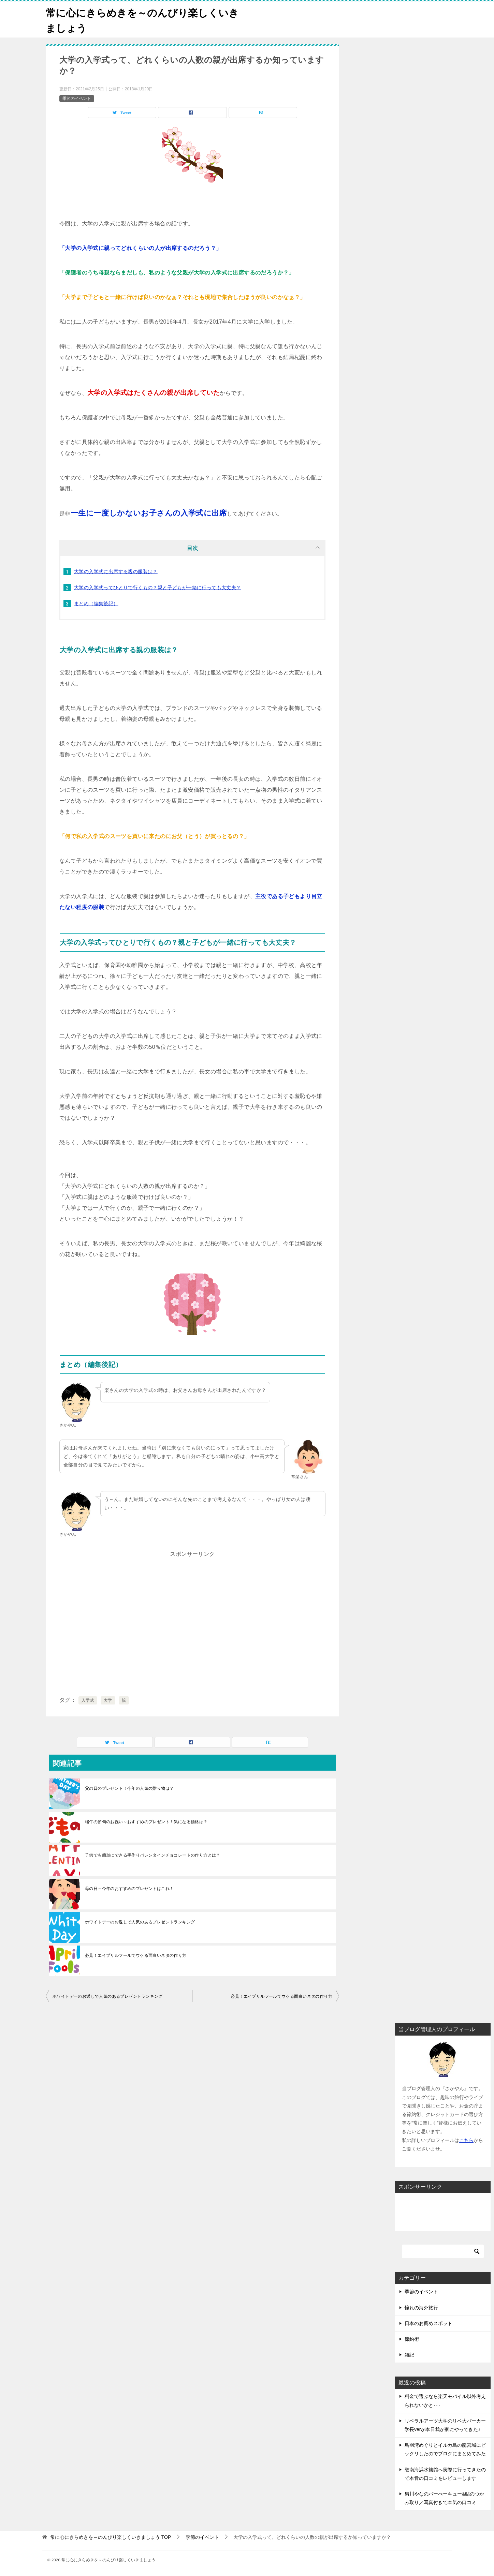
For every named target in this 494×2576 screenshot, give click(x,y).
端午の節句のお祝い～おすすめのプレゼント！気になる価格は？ (146, 1821)
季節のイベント (76, 98)
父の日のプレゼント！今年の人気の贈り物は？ (129, 1788)
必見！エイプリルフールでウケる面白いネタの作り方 (136, 1955)
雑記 (409, 2354)
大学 (108, 1700)
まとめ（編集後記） (96, 603)
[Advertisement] (192, 1629)
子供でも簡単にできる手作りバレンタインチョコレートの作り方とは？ (152, 1855)
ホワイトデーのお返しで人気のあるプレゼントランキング (140, 1922)
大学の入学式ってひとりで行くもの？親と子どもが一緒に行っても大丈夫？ (157, 587)
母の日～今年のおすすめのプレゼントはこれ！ (129, 1888)
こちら (466, 2140)
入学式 (88, 1700)
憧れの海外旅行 (421, 2307)
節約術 (412, 2339)
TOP (110, 2537)
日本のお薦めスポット (428, 2323)
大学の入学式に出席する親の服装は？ (116, 571)
